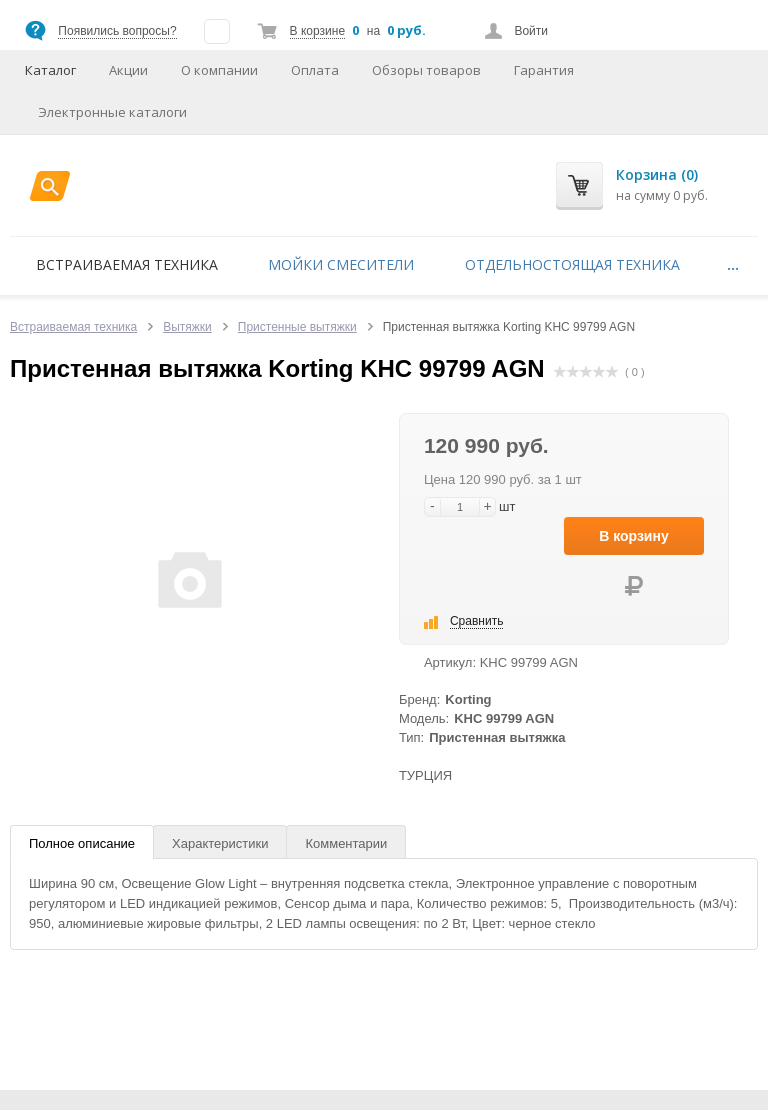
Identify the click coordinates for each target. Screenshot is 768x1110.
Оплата (315, 70)
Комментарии (346, 843)
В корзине (317, 31)
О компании (219, 70)
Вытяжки (187, 327)
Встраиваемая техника (127, 264)
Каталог (50, 70)
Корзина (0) (657, 174)
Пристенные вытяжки (297, 327)
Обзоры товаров (426, 70)
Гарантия (544, 70)
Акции (128, 70)
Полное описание (82, 843)
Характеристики (220, 843)
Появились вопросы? (117, 31)
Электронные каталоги (112, 112)
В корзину (634, 536)
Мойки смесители (341, 264)
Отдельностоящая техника (572, 264)
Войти (531, 31)
